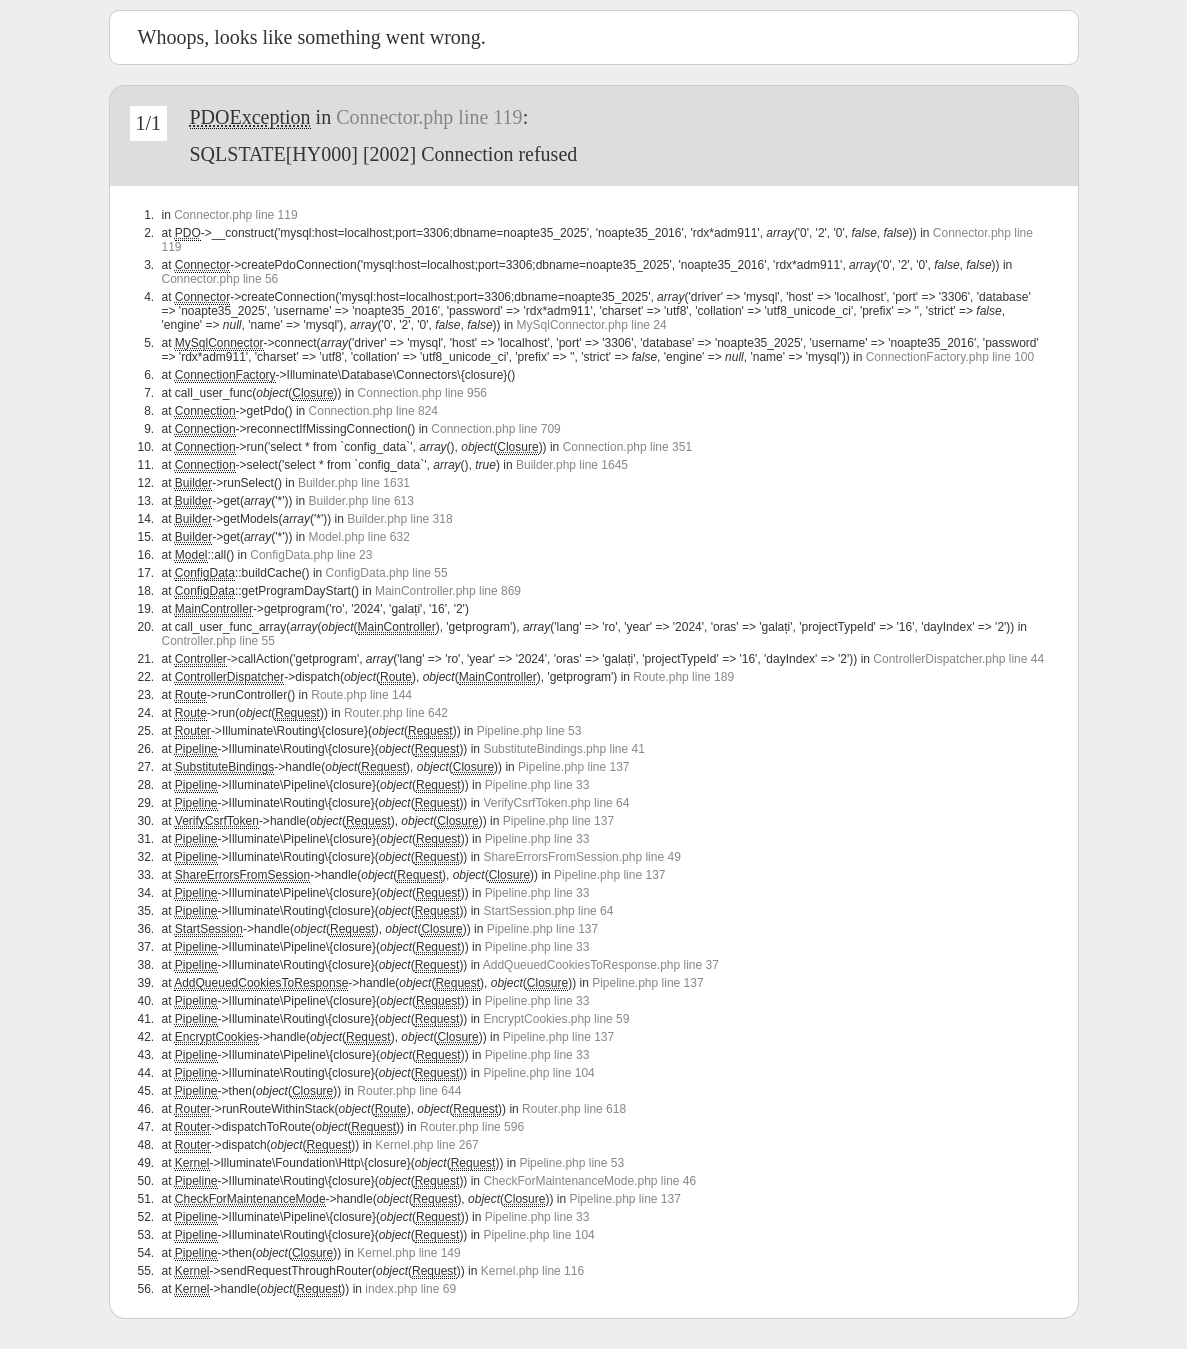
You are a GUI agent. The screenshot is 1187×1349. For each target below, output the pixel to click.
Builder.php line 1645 (572, 465)
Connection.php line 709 (495, 429)
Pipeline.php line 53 (529, 731)
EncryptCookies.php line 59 (556, 1019)
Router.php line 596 (472, 1127)
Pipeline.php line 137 (573, 767)
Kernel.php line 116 (532, 1271)
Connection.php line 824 (373, 411)
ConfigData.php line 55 (387, 573)
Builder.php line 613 (360, 501)
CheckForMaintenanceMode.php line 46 (589, 1181)
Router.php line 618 (574, 1109)
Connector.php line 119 (429, 117)
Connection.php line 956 (422, 393)
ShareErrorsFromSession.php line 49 (581, 857)
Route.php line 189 (683, 677)
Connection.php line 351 (627, 447)
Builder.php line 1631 (354, 483)
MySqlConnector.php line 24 (592, 325)
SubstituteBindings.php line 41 (563, 749)
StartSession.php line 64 (548, 911)
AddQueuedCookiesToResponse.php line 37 (601, 965)
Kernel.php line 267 (426, 1145)
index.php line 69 (410, 1289)
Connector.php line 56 (220, 279)
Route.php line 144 (361, 695)
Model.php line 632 (358, 537)
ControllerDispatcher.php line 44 (958, 659)
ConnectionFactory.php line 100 (950, 357)
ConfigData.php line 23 (311, 555)
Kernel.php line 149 (408, 1253)
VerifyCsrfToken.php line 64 (556, 803)
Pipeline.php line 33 (537, 785)
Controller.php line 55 (218, 641)
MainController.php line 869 (448, 591)
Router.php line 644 (409, 1091)
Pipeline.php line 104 (538, 1073)
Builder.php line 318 (399, 519)
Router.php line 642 (396, 713)
